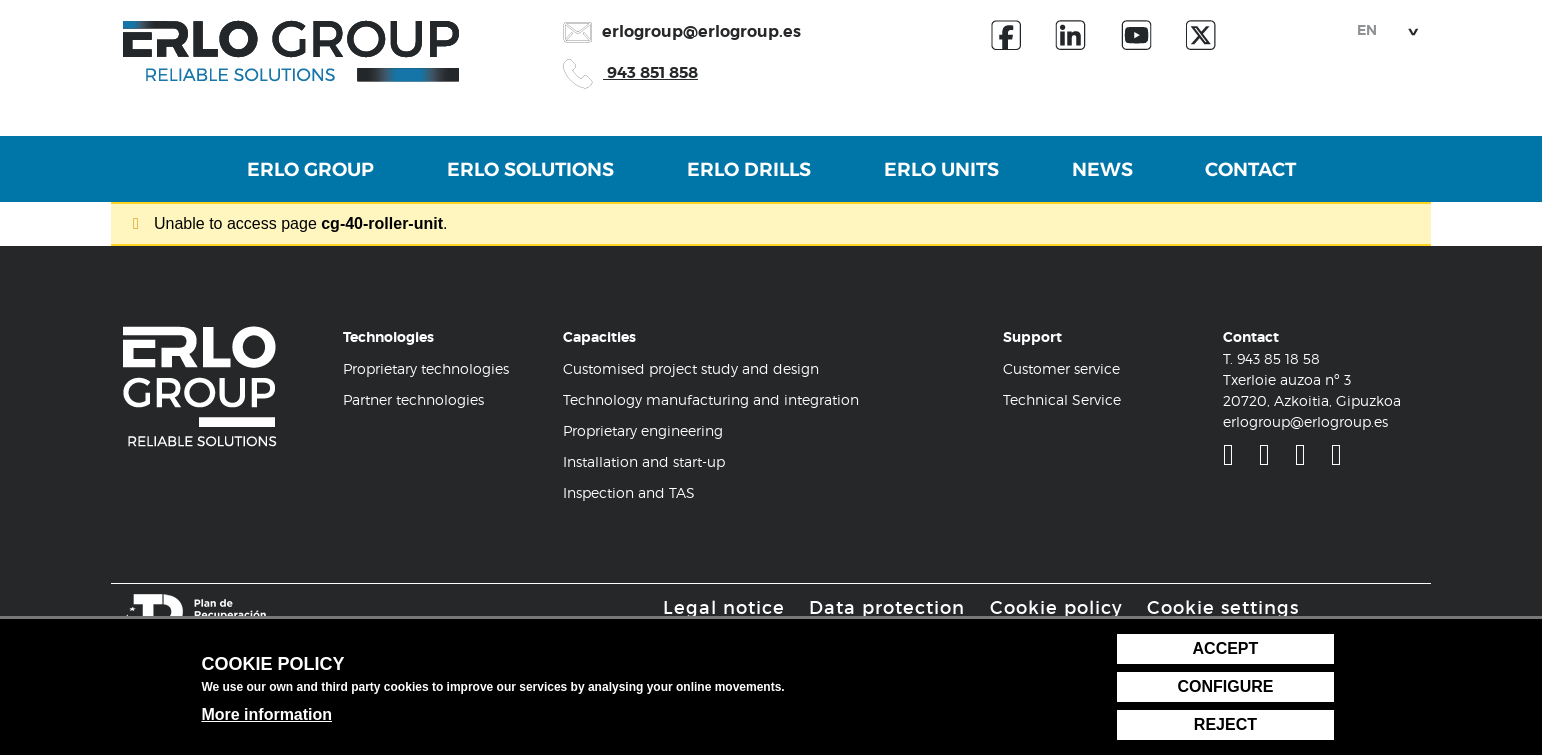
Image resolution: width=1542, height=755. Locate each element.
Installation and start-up (644, 464)
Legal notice (724, 610)
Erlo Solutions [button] (519, 181)
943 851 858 (630, 72)
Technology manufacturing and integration (711, 402)
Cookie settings (1223, 610)
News (1112, 181)
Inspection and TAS (629, 495)
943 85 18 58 (1278, 361)
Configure (1225, 686)
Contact (1268, 181)
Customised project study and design (691, 371)
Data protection (887, 610)
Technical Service (1062, 402)
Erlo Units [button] (944, 181)
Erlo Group (292, 181)
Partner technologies (413, 402)
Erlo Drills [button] (745, 181)
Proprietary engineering (643, 433)
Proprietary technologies (426, 371)
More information (266, 714)
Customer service (1061, 371)
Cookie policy (1056, 610)
